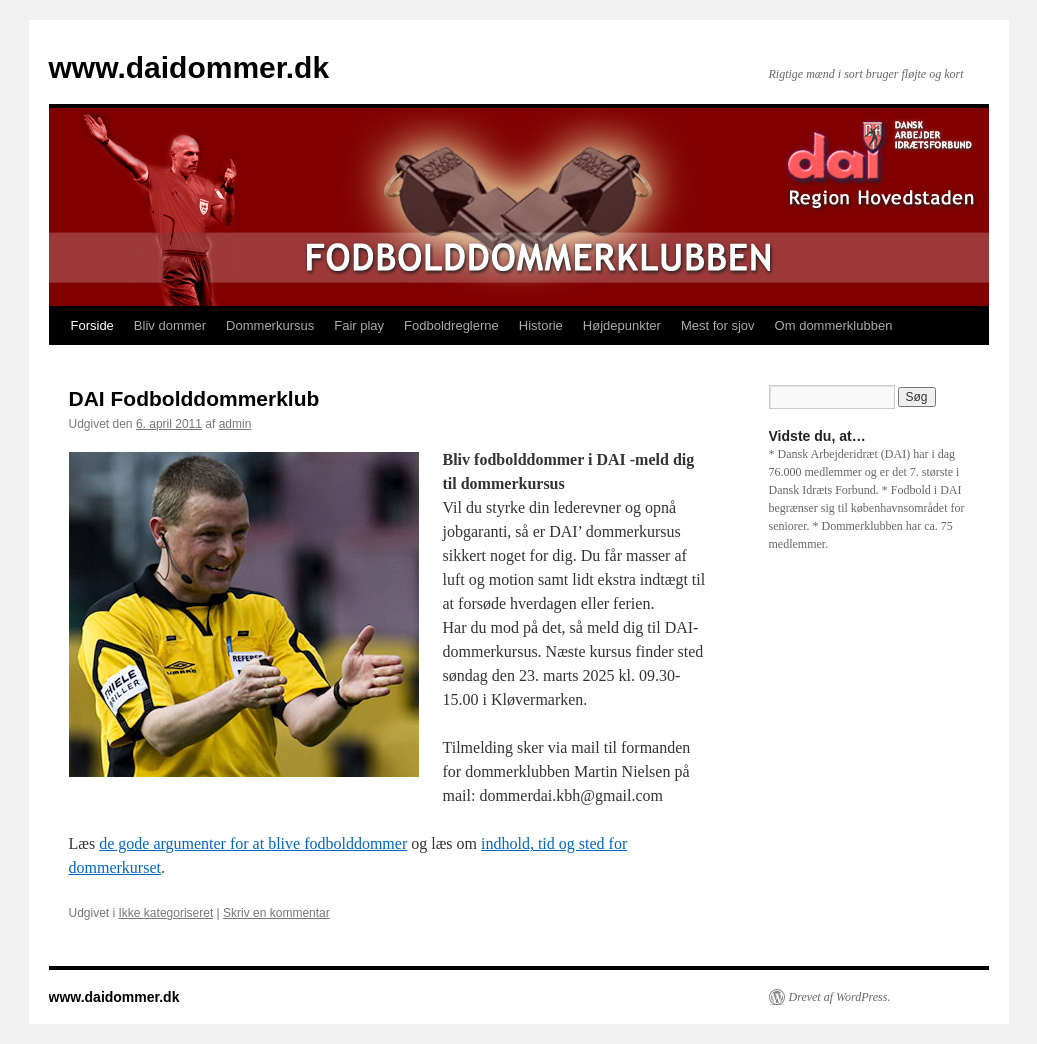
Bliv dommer (170, 325)
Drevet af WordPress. (840, 997)
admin (235, 424)
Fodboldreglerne (451, 325)
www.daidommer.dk (189, 67)
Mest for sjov (718, 325)
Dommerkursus (270, 325)
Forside (92, 325)
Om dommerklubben (834, 325)
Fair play (359, 325)
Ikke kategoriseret (166, 913)
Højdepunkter (622, 325)
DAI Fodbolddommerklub (194, 398)
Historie (541, 325)
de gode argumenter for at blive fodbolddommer (253, 843)
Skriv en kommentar (276, 913)
